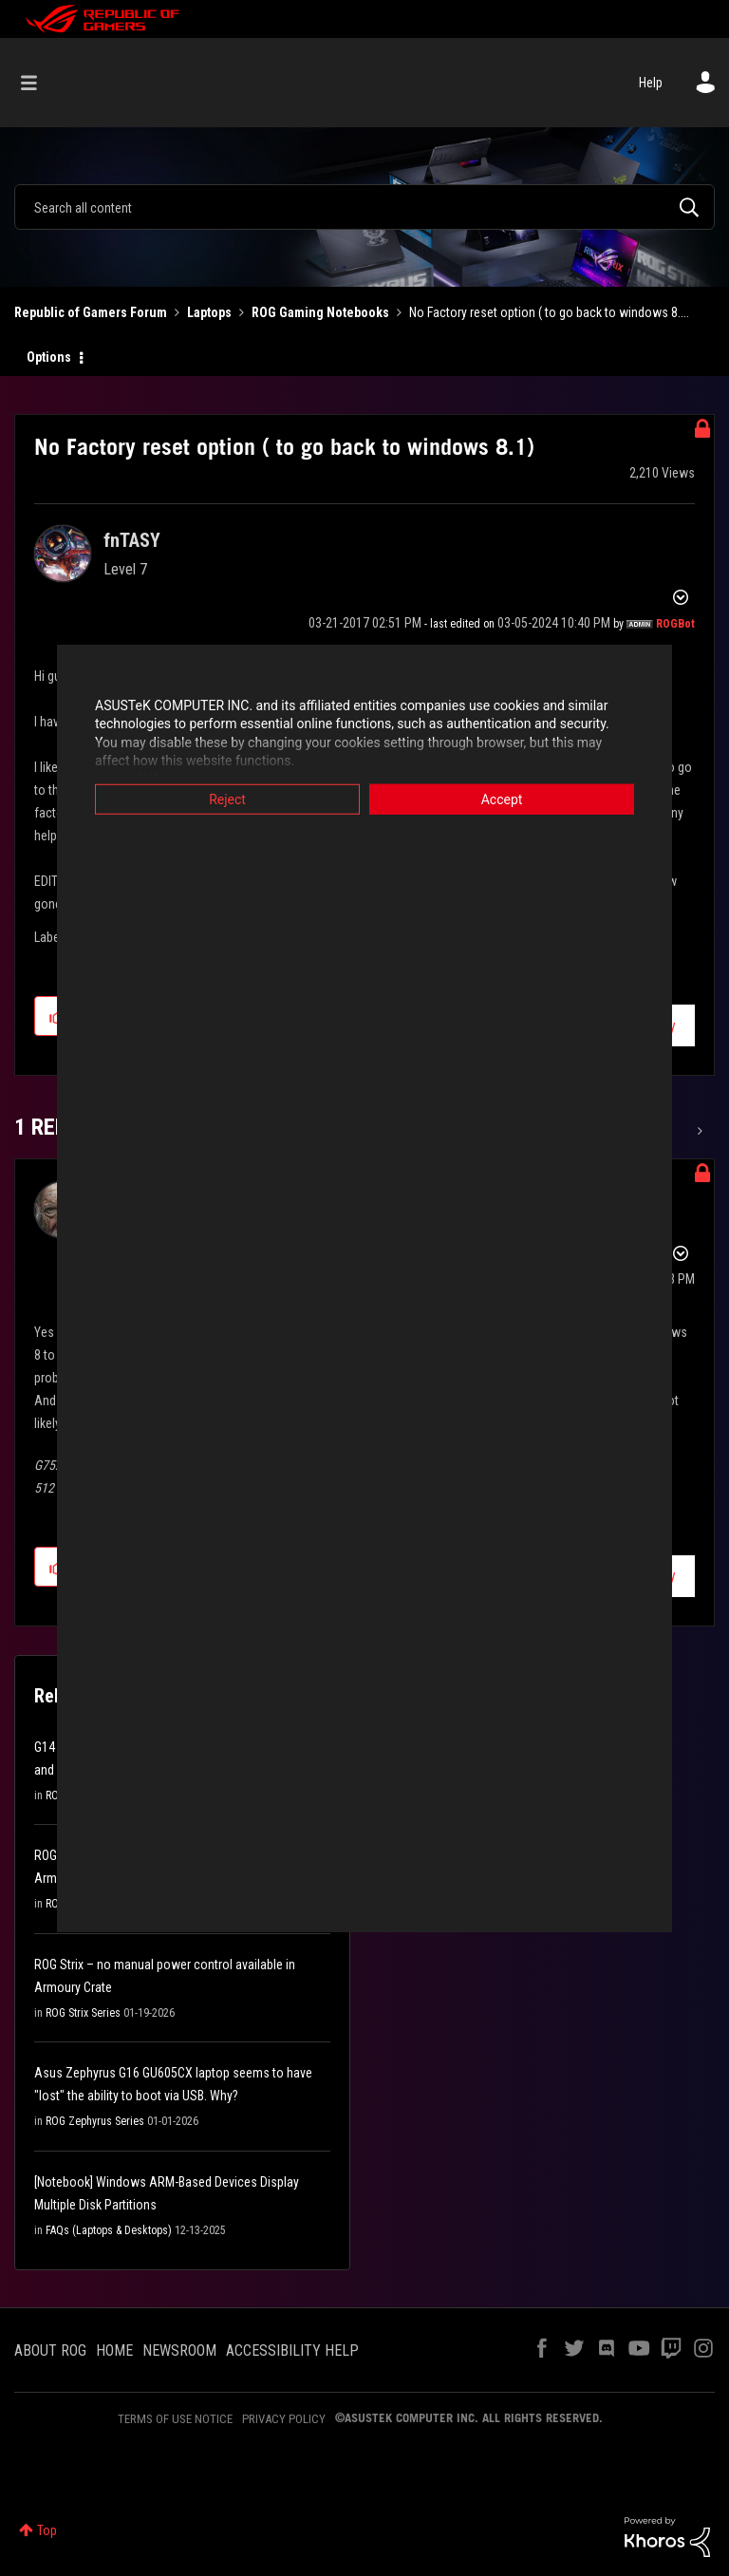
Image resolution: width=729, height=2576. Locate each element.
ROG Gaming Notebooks (320, 312)
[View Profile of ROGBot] (675, 623)
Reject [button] (227, 798)
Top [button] (47, 2530)
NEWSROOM (179, 2350)
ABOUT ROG (50, 2350)
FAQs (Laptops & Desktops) (109, 2230)
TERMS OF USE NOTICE (175, 2419)
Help (651, 82)
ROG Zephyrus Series (95, 2121)
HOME (114, 2350)
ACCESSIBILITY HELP (292, 2350)
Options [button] (49, 357)
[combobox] (364, 207)
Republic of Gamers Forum (90, 312)
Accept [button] (502, 798)
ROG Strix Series (83, 2013)
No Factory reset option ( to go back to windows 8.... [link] (549, 312)
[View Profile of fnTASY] (131, 540)
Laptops (209, 312)
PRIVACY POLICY (284, 2419)
